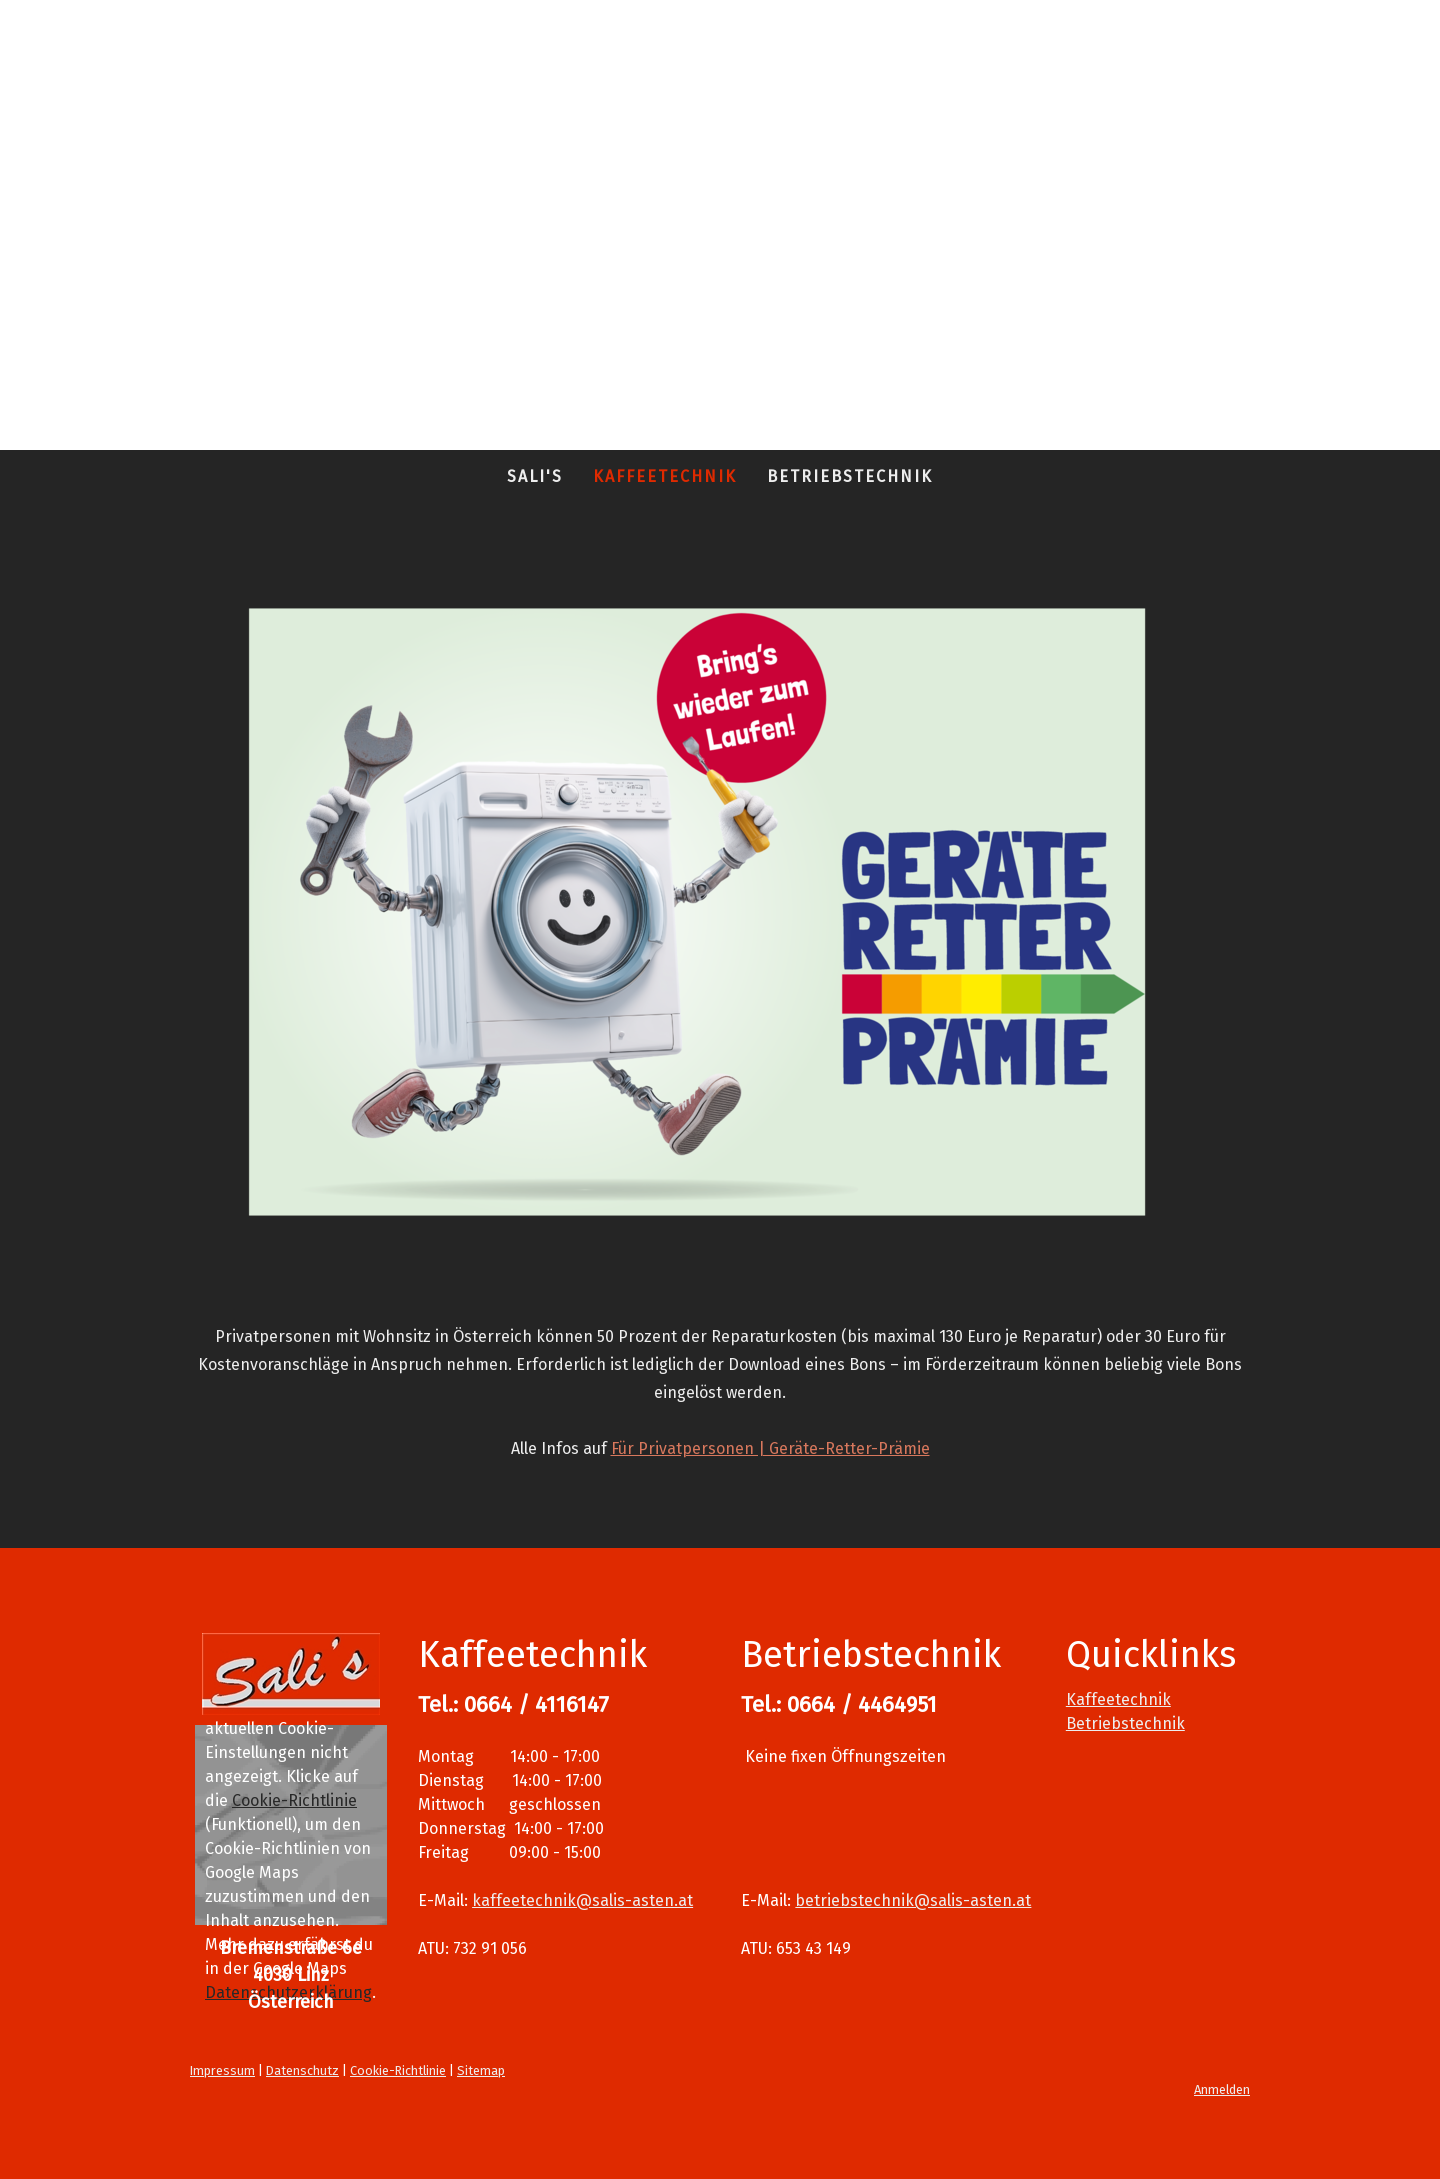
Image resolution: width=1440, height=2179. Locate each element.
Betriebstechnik (850, 476)
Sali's (535, 476)
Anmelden (1222, 2089)
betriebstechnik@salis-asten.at (913, 1900)
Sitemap (481, 2070)
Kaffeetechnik (665, 476)
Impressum (222, 2070)
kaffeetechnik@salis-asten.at (582, 1900)
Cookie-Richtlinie (294, 1800)
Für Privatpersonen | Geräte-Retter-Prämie (770, 1448)
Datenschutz (302, 2070)
